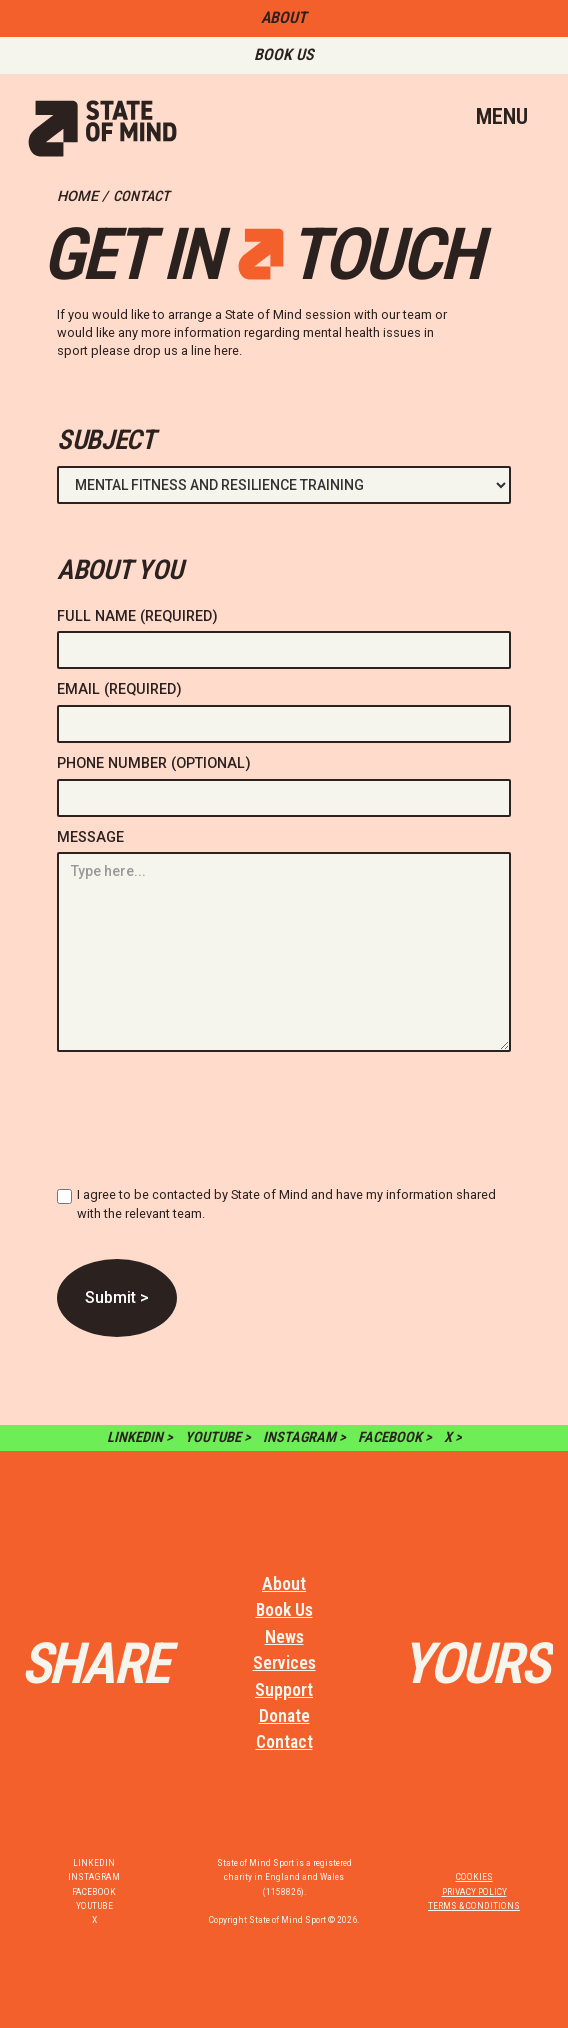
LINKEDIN (94, 1862)
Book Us (284, 1610)
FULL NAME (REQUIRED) (137, 616)
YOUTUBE (94, 1905)
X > (453, 1437)
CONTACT (141, 196)
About (284, 1584)
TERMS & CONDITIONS (474, 1905)
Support (284, 1690)
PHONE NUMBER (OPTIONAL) (154, 763)
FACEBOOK (94, 1891)
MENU (502, 116)
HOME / (82, 196)
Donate (284, 1716)
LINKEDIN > (140, 1437)
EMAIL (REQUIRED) (119, 689)
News (284, 1637)
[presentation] (209, 1127)
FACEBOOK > (395, 1437)
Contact (284, 1742)
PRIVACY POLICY (474, 1891)
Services (284, 1663)
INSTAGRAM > (304, 1437)
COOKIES (474, 1876)
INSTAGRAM (94, 1876)
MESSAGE (90, 837)
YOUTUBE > (218, 1437)
